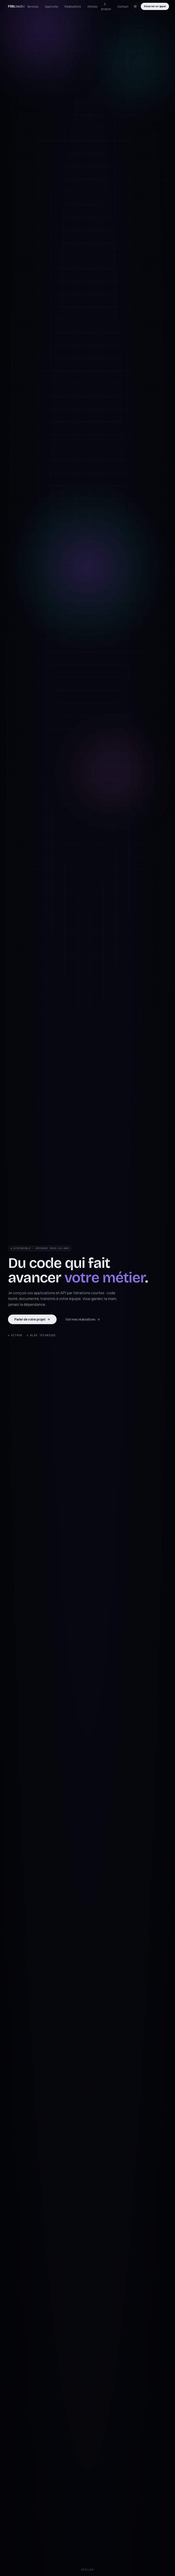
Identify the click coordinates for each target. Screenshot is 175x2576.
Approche (51, 6)
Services (33, 6)
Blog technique (41, 1335)
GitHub (15, 1335)
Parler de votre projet (32, 1319)
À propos (106, 6)
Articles (92, 6)
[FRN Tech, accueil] (16, 6)
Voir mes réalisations (82, 1319)
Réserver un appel (155, 6)
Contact (122, 6)
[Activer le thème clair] (135, 6)
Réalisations (73, 6)
